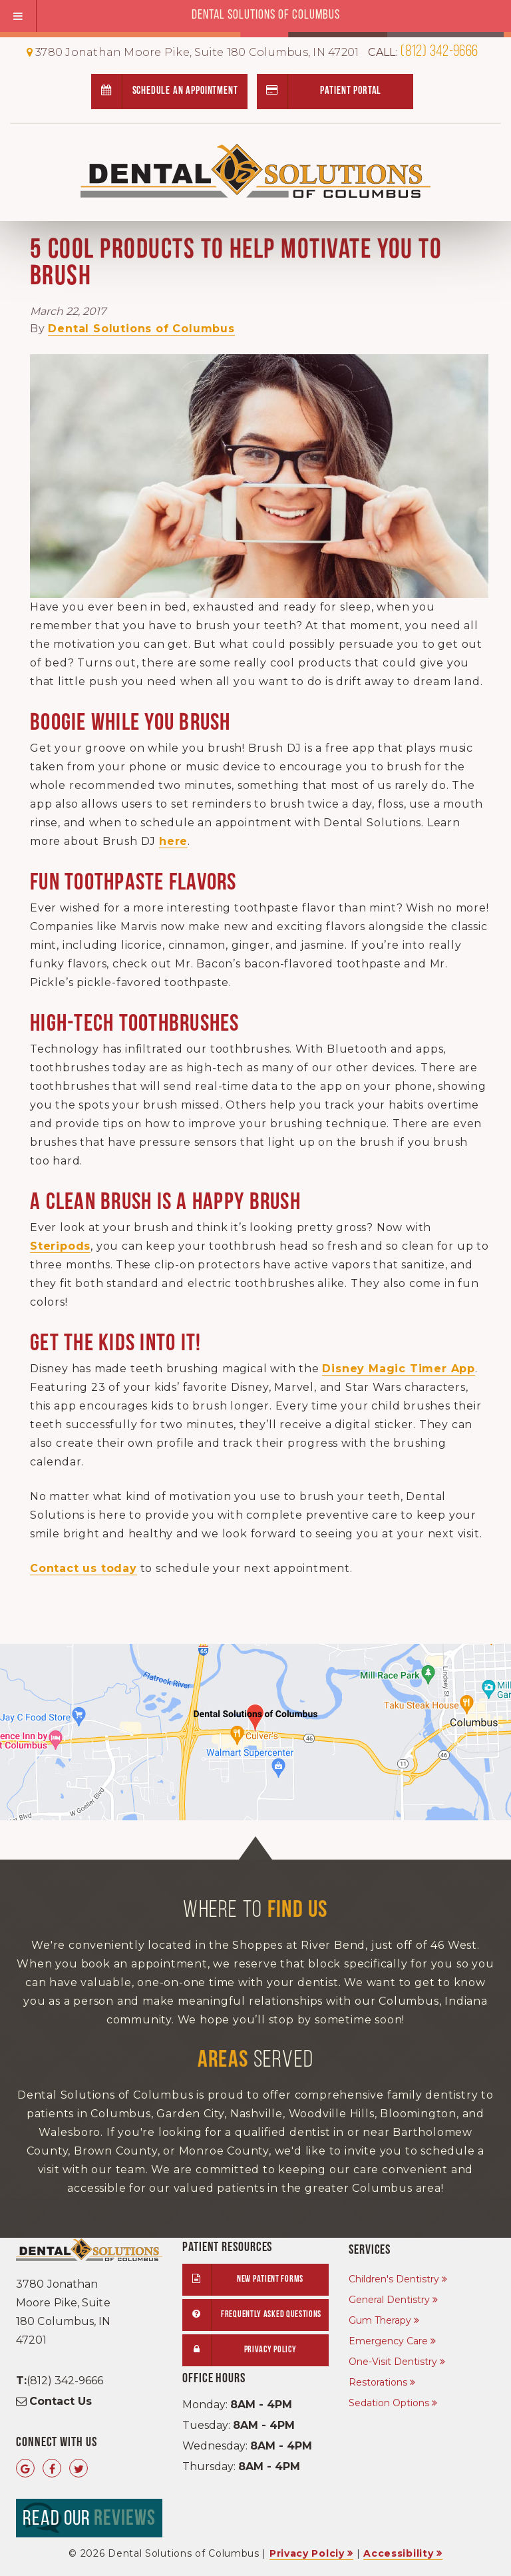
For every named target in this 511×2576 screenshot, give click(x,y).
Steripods (60, 1246)
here (173, 841)
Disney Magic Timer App (398, 1368)
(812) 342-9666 (423, 52)
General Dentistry (389, 2300)
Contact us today (83, 1568)
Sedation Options (389, 2403)
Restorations (378, 2382)
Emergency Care (388, 2341)
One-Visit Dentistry (393, 2362)
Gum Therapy (380, 2320)
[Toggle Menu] (18, 16)
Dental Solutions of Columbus (141, 328)
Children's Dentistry (394, 2279)
